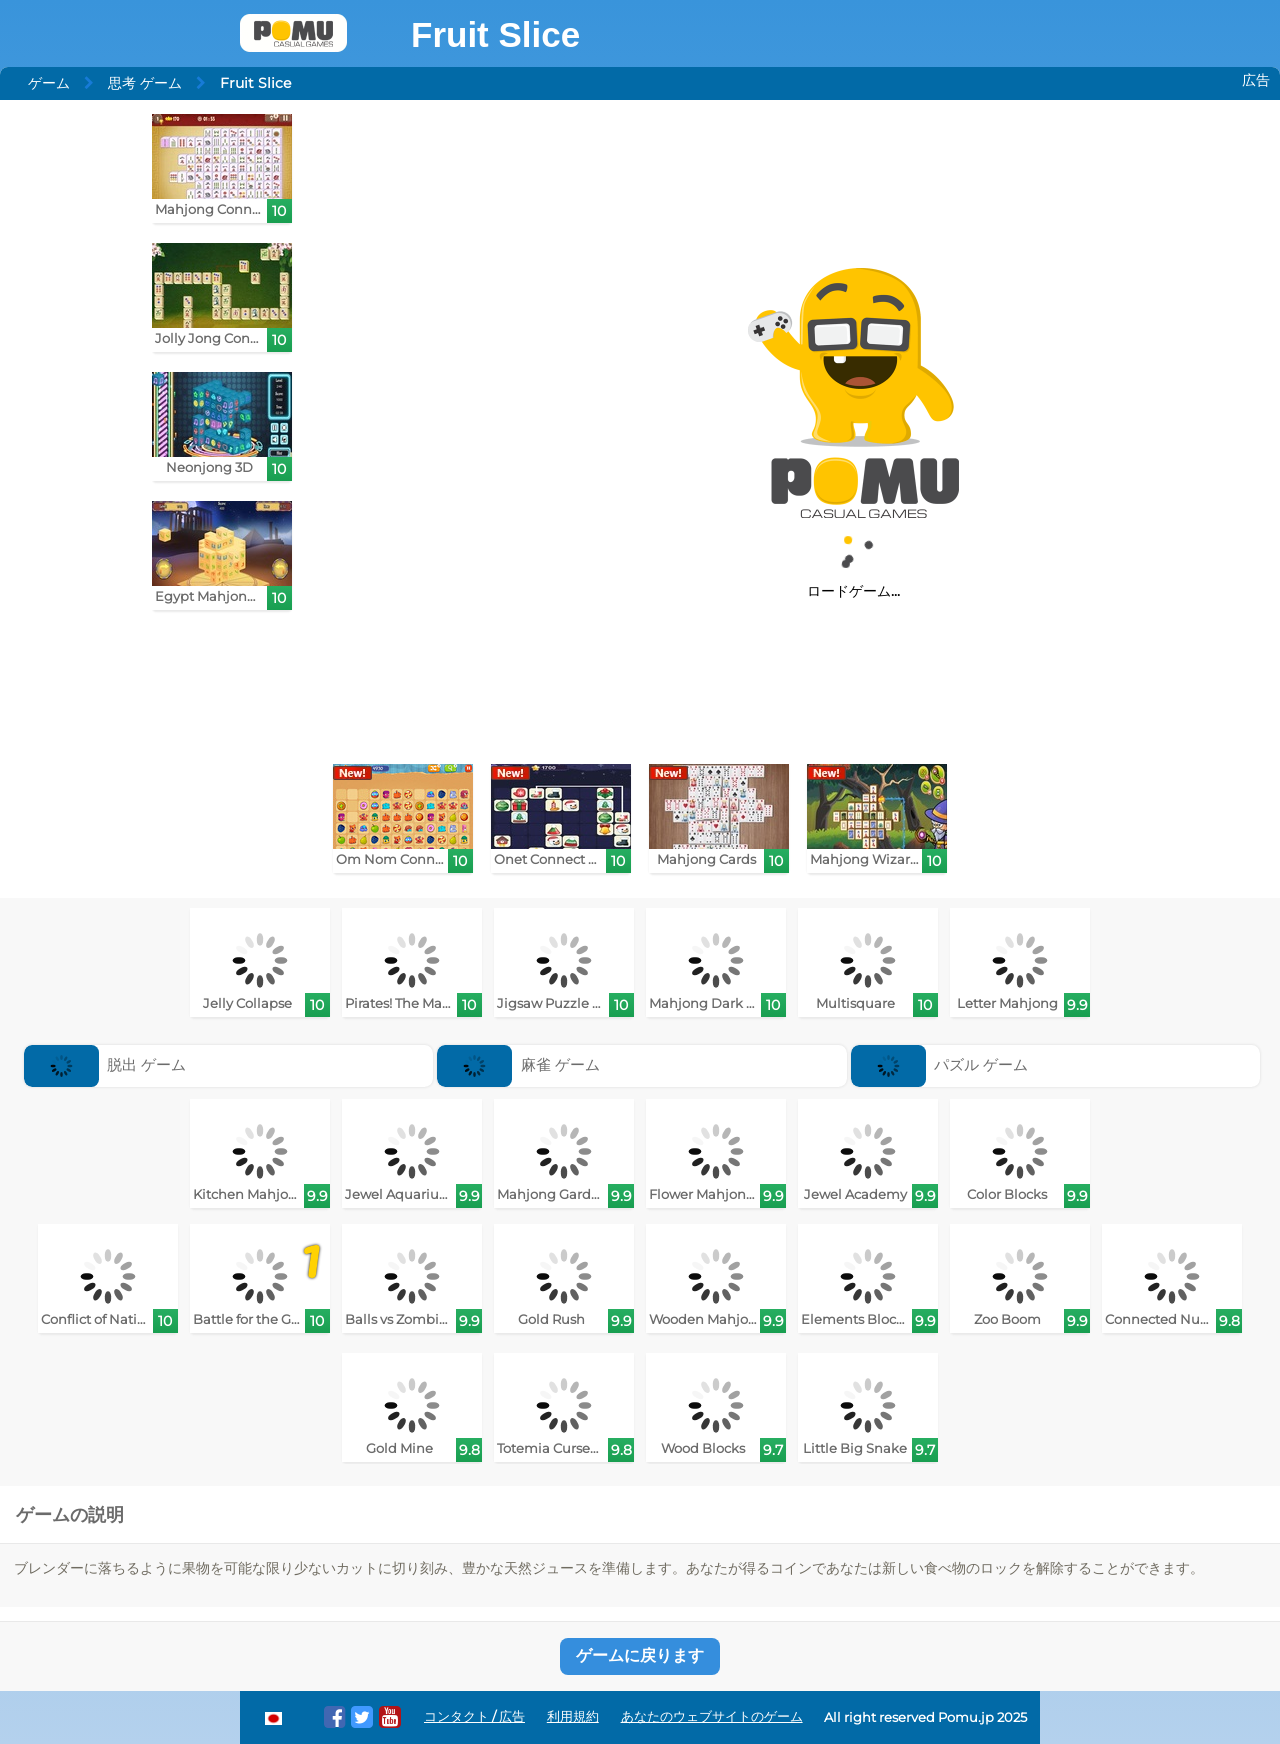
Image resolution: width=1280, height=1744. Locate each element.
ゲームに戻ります (640, 1655)
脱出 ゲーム (105, 1064)
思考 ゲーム (145, 83)
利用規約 (573, 1716)
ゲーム (49, 83)
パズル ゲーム (940, 1064)
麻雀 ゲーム (518, 1064)
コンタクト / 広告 (474, 1716)
